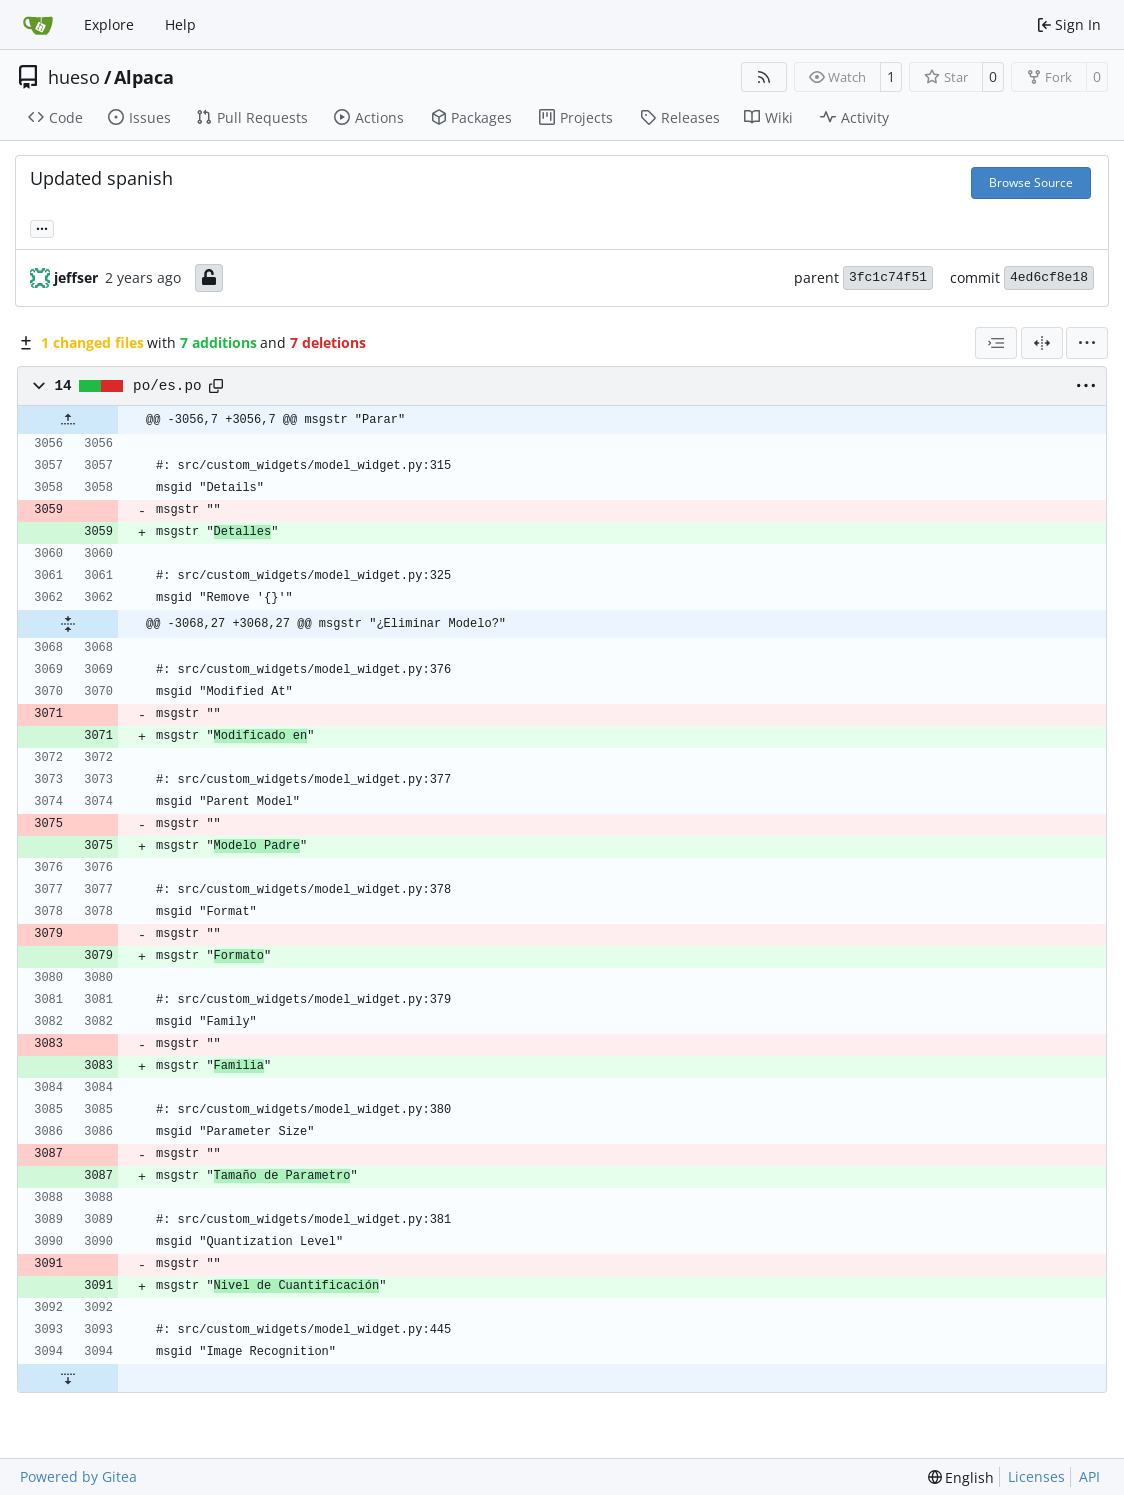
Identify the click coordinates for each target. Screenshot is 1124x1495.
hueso (74, 77)
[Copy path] (216, 386)
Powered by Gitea (78, 1476)
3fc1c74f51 (888, 277)
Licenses (1036, 1476)
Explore (109, 24)
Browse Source (1031, 182)
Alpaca (144, 77)
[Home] (38, 25)
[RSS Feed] (764, 77)
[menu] (1087, 343)
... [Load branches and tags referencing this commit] (42, 227)
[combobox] (996, 343)
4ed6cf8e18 (1049, 277)
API (1089, 1476)
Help (180, 24)
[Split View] (1042, 343)
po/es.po (167, 386)
